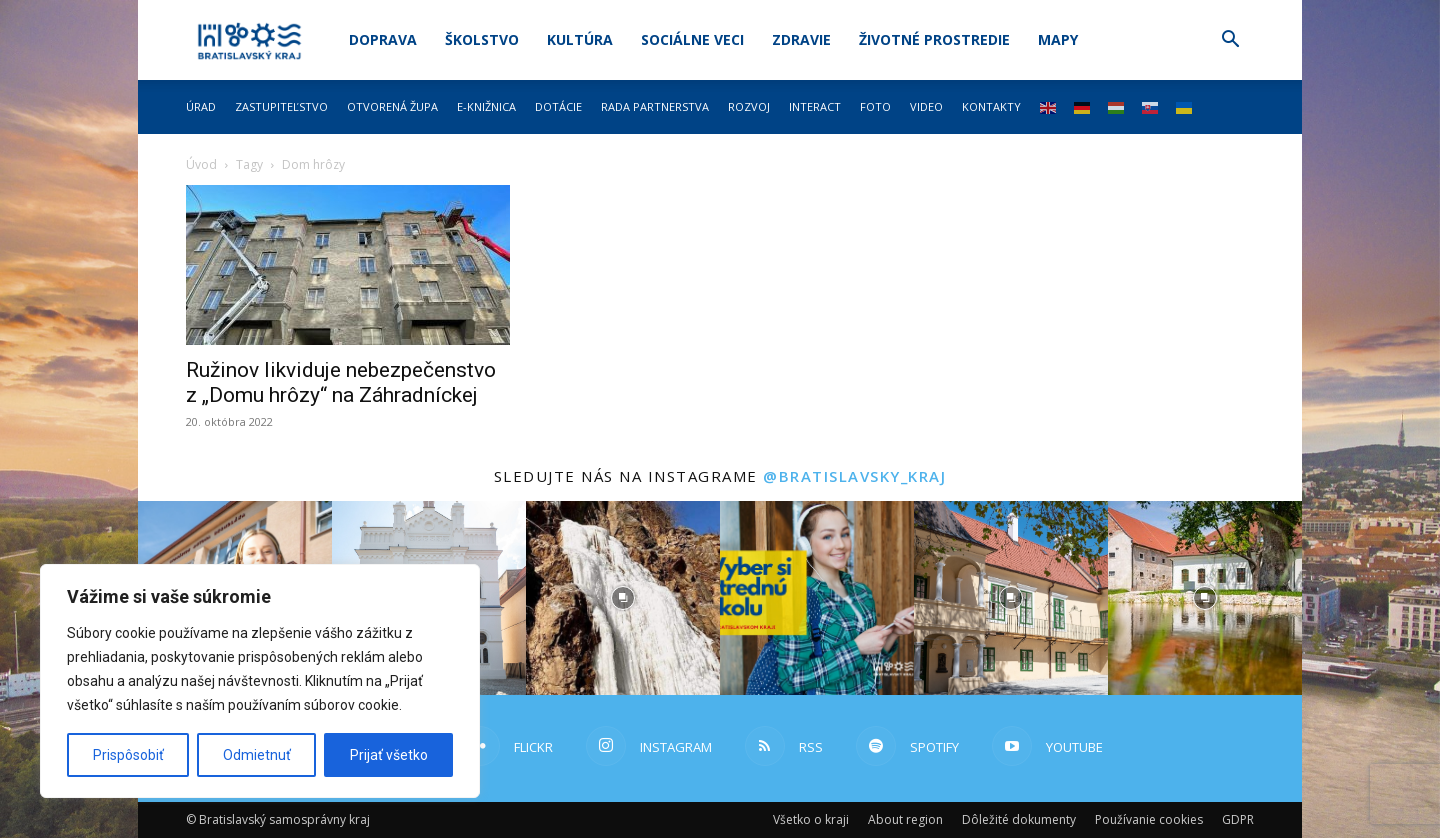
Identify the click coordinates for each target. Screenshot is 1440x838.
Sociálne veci (692, 39)
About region (905, 819)
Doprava (383, 39)
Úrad (201, 106)
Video (926, 106)
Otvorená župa (392, 106)
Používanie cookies (1149, 819)
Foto (875, 106)
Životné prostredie (934, 39)
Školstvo (482, 39)
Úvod (201, 164)
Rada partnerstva (655, 106)
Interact (815, 106)
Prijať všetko (389, 755)
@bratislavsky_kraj (854, 476)
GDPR (1238, 819)
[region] (260, 681)
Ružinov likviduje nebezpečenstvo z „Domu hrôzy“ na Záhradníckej (341, 382)
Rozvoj (749, 106)
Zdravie (801, 39)
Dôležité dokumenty (1019, 819)
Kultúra (580, 39)
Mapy (1058, 39)
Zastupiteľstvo (281, 106)
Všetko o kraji (811, 819)
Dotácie (558, 106)
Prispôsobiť (128, 755)
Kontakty (991, 106)
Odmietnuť (257, 755)
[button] (1230, 41)
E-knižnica (486, 106)
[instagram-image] (623, 598)
